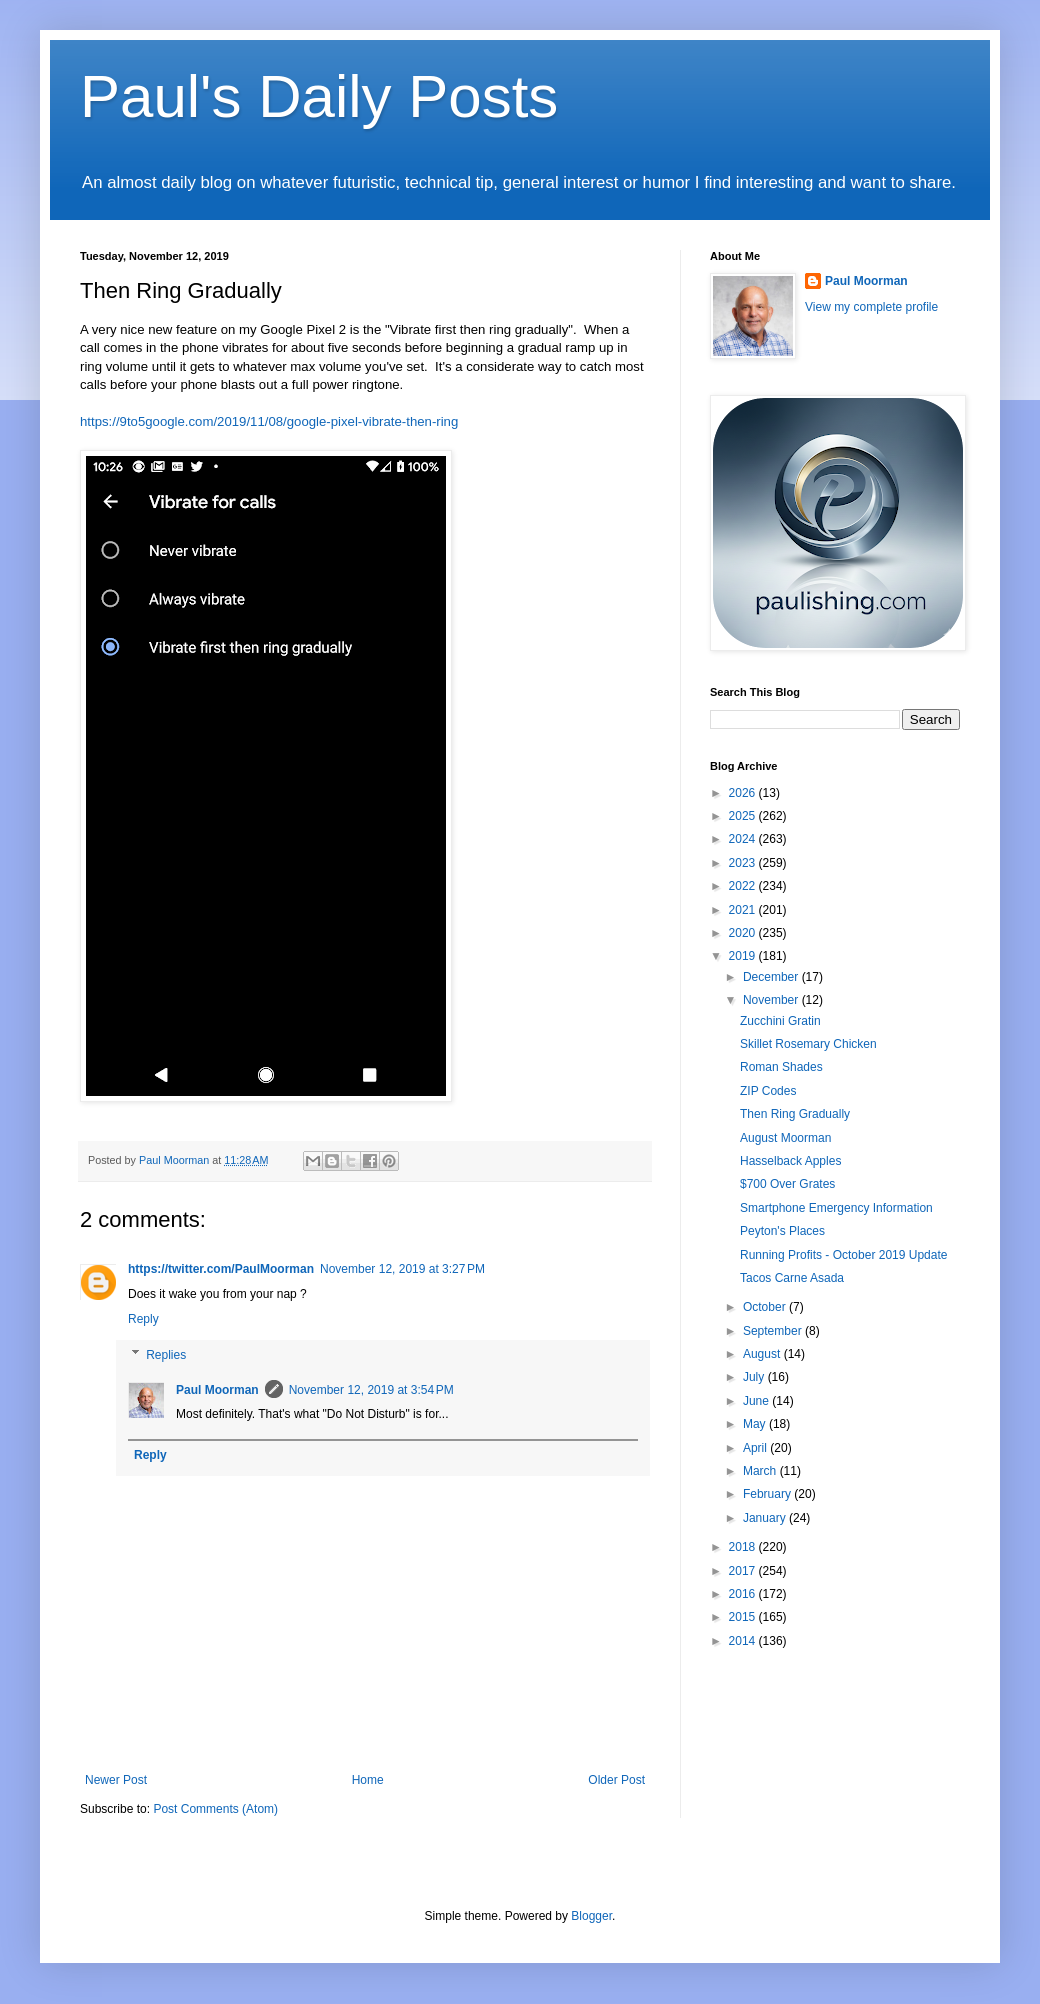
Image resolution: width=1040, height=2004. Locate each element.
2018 (744, 1547)
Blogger (591, 1916)
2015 (744, 1617)
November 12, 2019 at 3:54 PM (371, 1390)
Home (368, 1780)
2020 (744, 933)
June (757, 1401)
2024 (744, 839)
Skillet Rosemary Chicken (808, 1044)
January (766, 1518)
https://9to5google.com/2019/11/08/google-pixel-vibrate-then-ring (269, 421)
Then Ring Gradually (795, 1114)
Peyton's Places (782, 1231)
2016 (744, 1594)
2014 (744, 1641)
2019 (744, 956)
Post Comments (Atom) (215, 1809)
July (755, 1377)
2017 (744, 1571)
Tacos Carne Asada (792, 1278)
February (768, 1494)
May (756, 1424)
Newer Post (116, 1780)
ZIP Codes (768, 1091)
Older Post (616, 1780)
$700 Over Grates (787, 1184)
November (772, 1000)
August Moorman (785, 1138)
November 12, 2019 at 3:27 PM (402, 1269)
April (756, 1448)
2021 (744, 910)
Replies (166, 1355)
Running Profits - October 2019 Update (843, 1255)
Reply (143, 1319)
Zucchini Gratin (780, 1021)
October (766, 1307)
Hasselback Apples (790, 1161)
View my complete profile (871, 307)
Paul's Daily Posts (319, 96)
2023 (744, 863)
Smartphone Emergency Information (836, 1208)
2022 (744, 886)
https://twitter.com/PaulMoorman (221, 1269)
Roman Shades (781, 1067)
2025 (744, 816)
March (761, 1471)
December (772, 977)
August (763, 1354)
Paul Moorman (217, 1390)
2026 (744, 793)
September (774, 1331)
